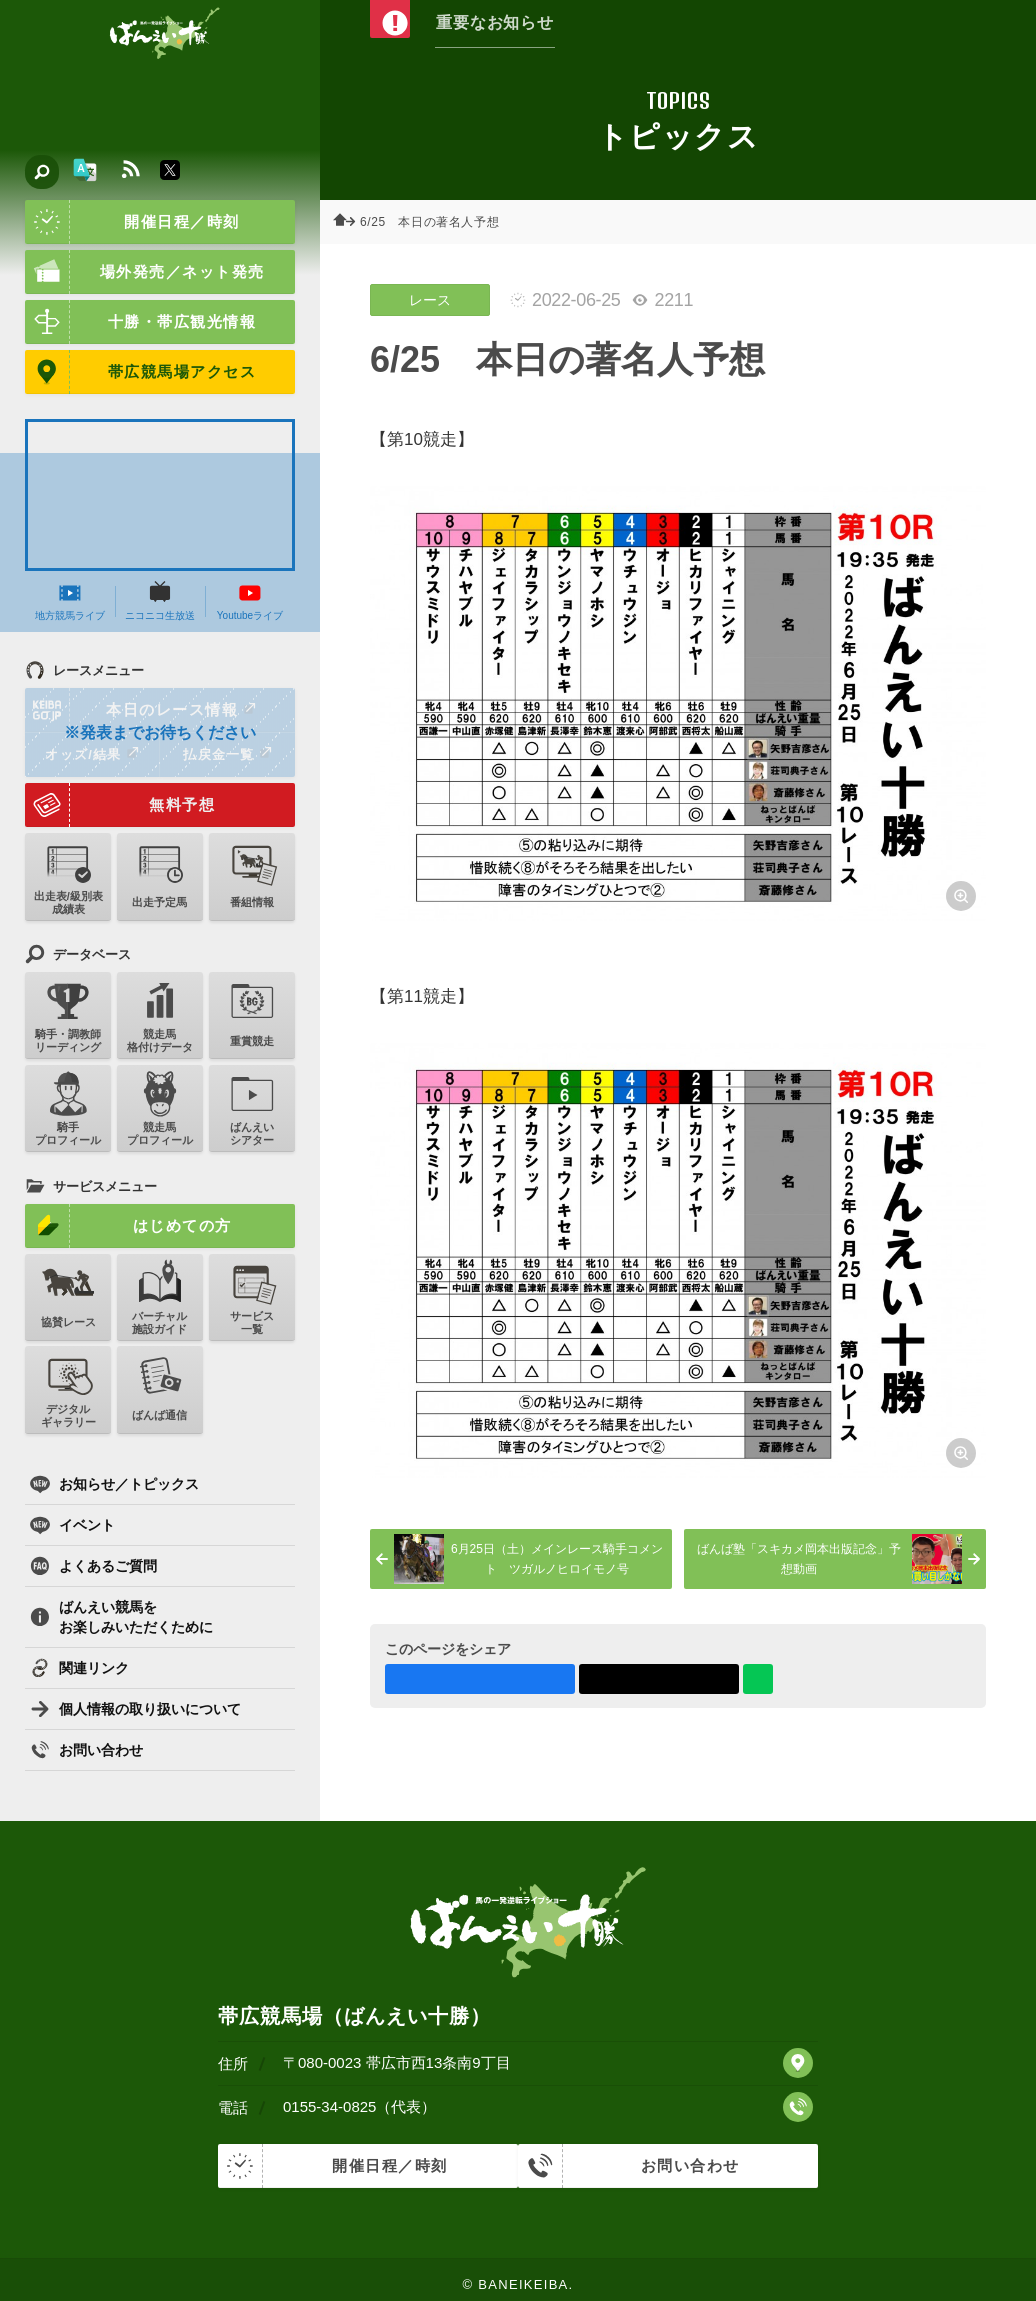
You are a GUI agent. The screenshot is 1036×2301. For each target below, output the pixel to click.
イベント (72, 1525)
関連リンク (79, 1668)
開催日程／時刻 (132, 222)
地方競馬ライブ (70, 601)
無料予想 (120, 805)
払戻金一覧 (227, 754)
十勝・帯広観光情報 (140, 322)
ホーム (350, 222)
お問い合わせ (86, 1750)
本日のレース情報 (141, 710)
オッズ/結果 (91, 754)
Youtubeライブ (250, 601)
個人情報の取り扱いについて (135, 1709)
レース (430, 300)
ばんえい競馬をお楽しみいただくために (121, 1617)
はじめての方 (128, 1226)
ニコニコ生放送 (160, 601)
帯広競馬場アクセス (140, 372)
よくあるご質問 (93, 1566)
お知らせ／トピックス (114, 1484)
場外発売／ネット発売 (145, 272)
